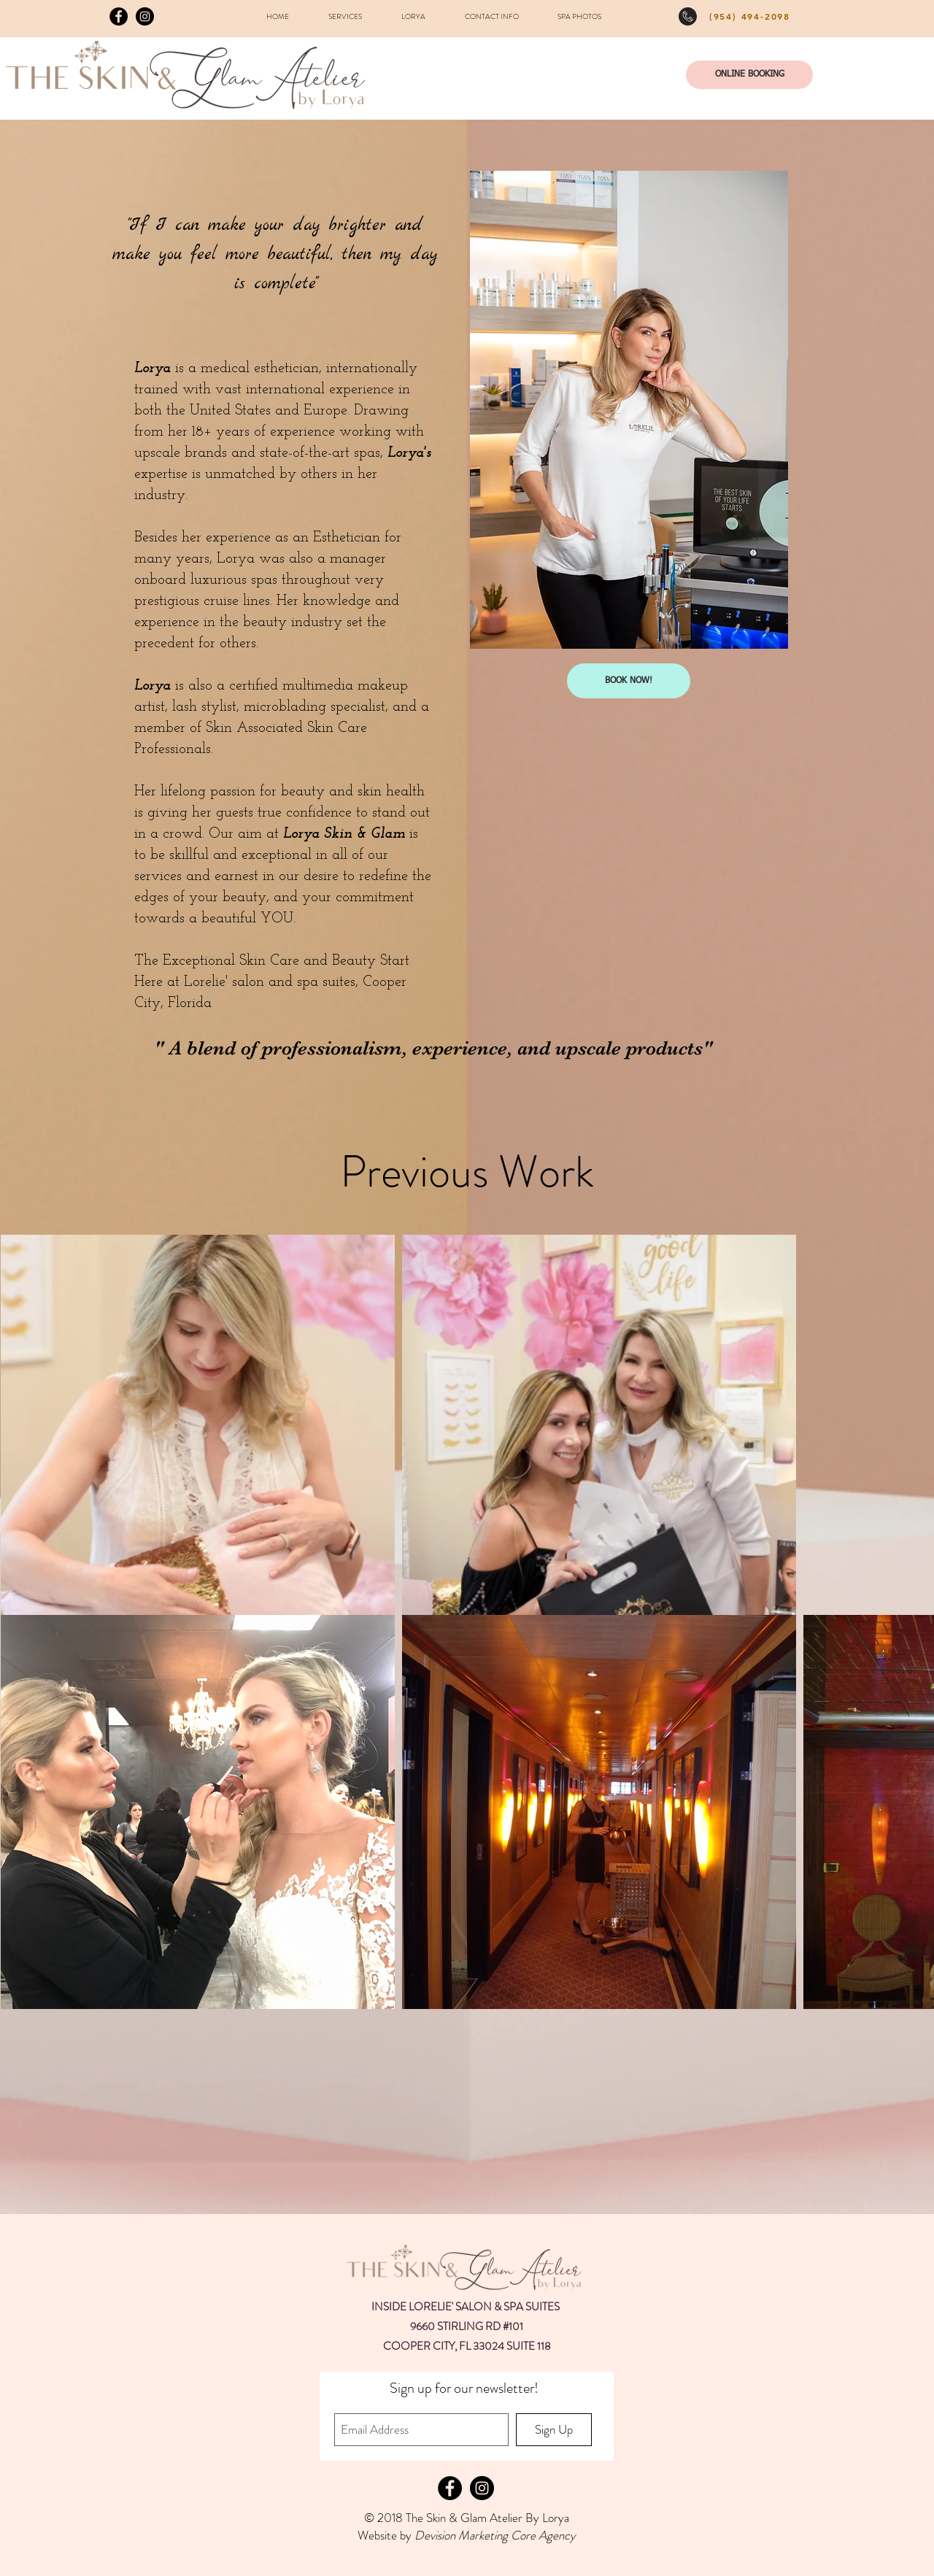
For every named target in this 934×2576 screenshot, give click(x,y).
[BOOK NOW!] (628, 680)
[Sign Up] (554, 2429)
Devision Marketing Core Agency (495, 2535)
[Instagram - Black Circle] (145, 16)
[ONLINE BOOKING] (749, 75)
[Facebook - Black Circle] (118, 16)
